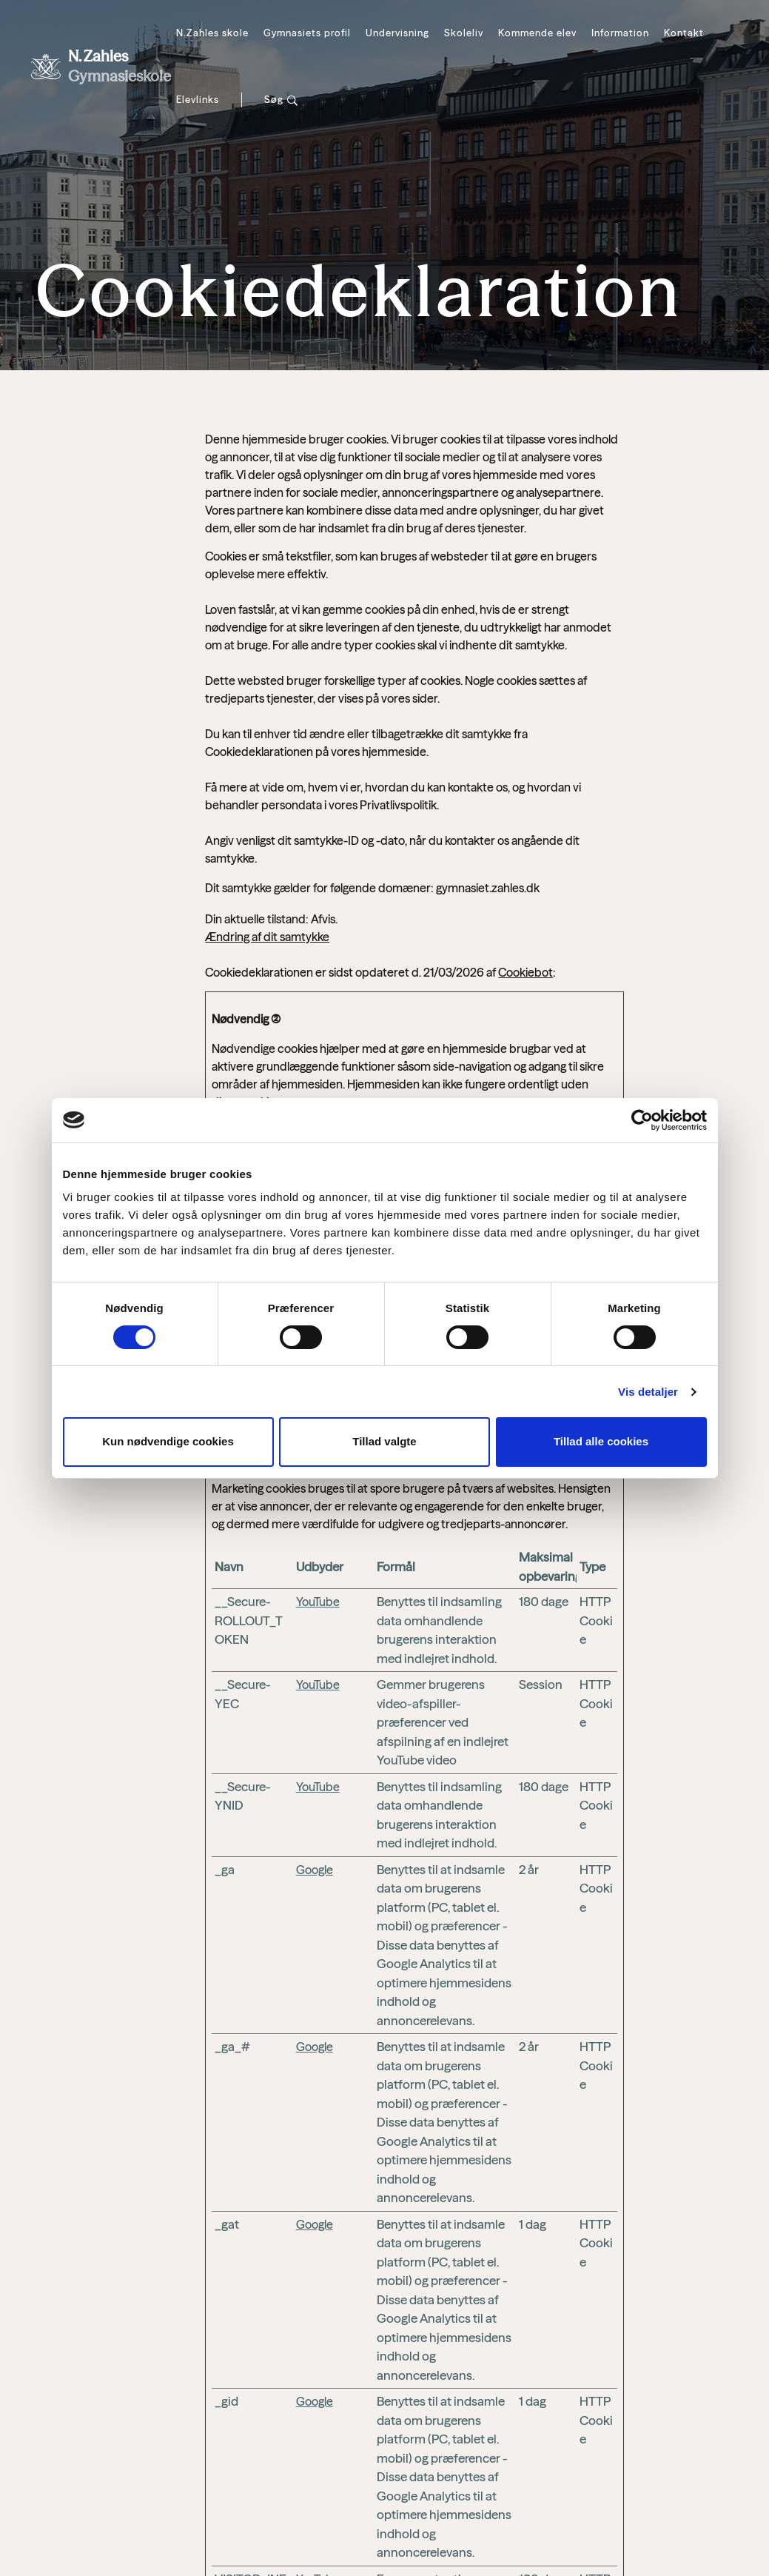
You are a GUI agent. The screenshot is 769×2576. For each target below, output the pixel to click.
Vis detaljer (648, 1391)
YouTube (318, 1601)
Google (314, 1869)
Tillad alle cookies (601, 1441)
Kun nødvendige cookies (168, 1441)
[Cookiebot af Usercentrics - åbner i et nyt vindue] (642, 1120)
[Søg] (281, 100)
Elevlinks (197, 99)
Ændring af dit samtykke (267, 936)
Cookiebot (525, 972)
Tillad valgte (384, 1441)
